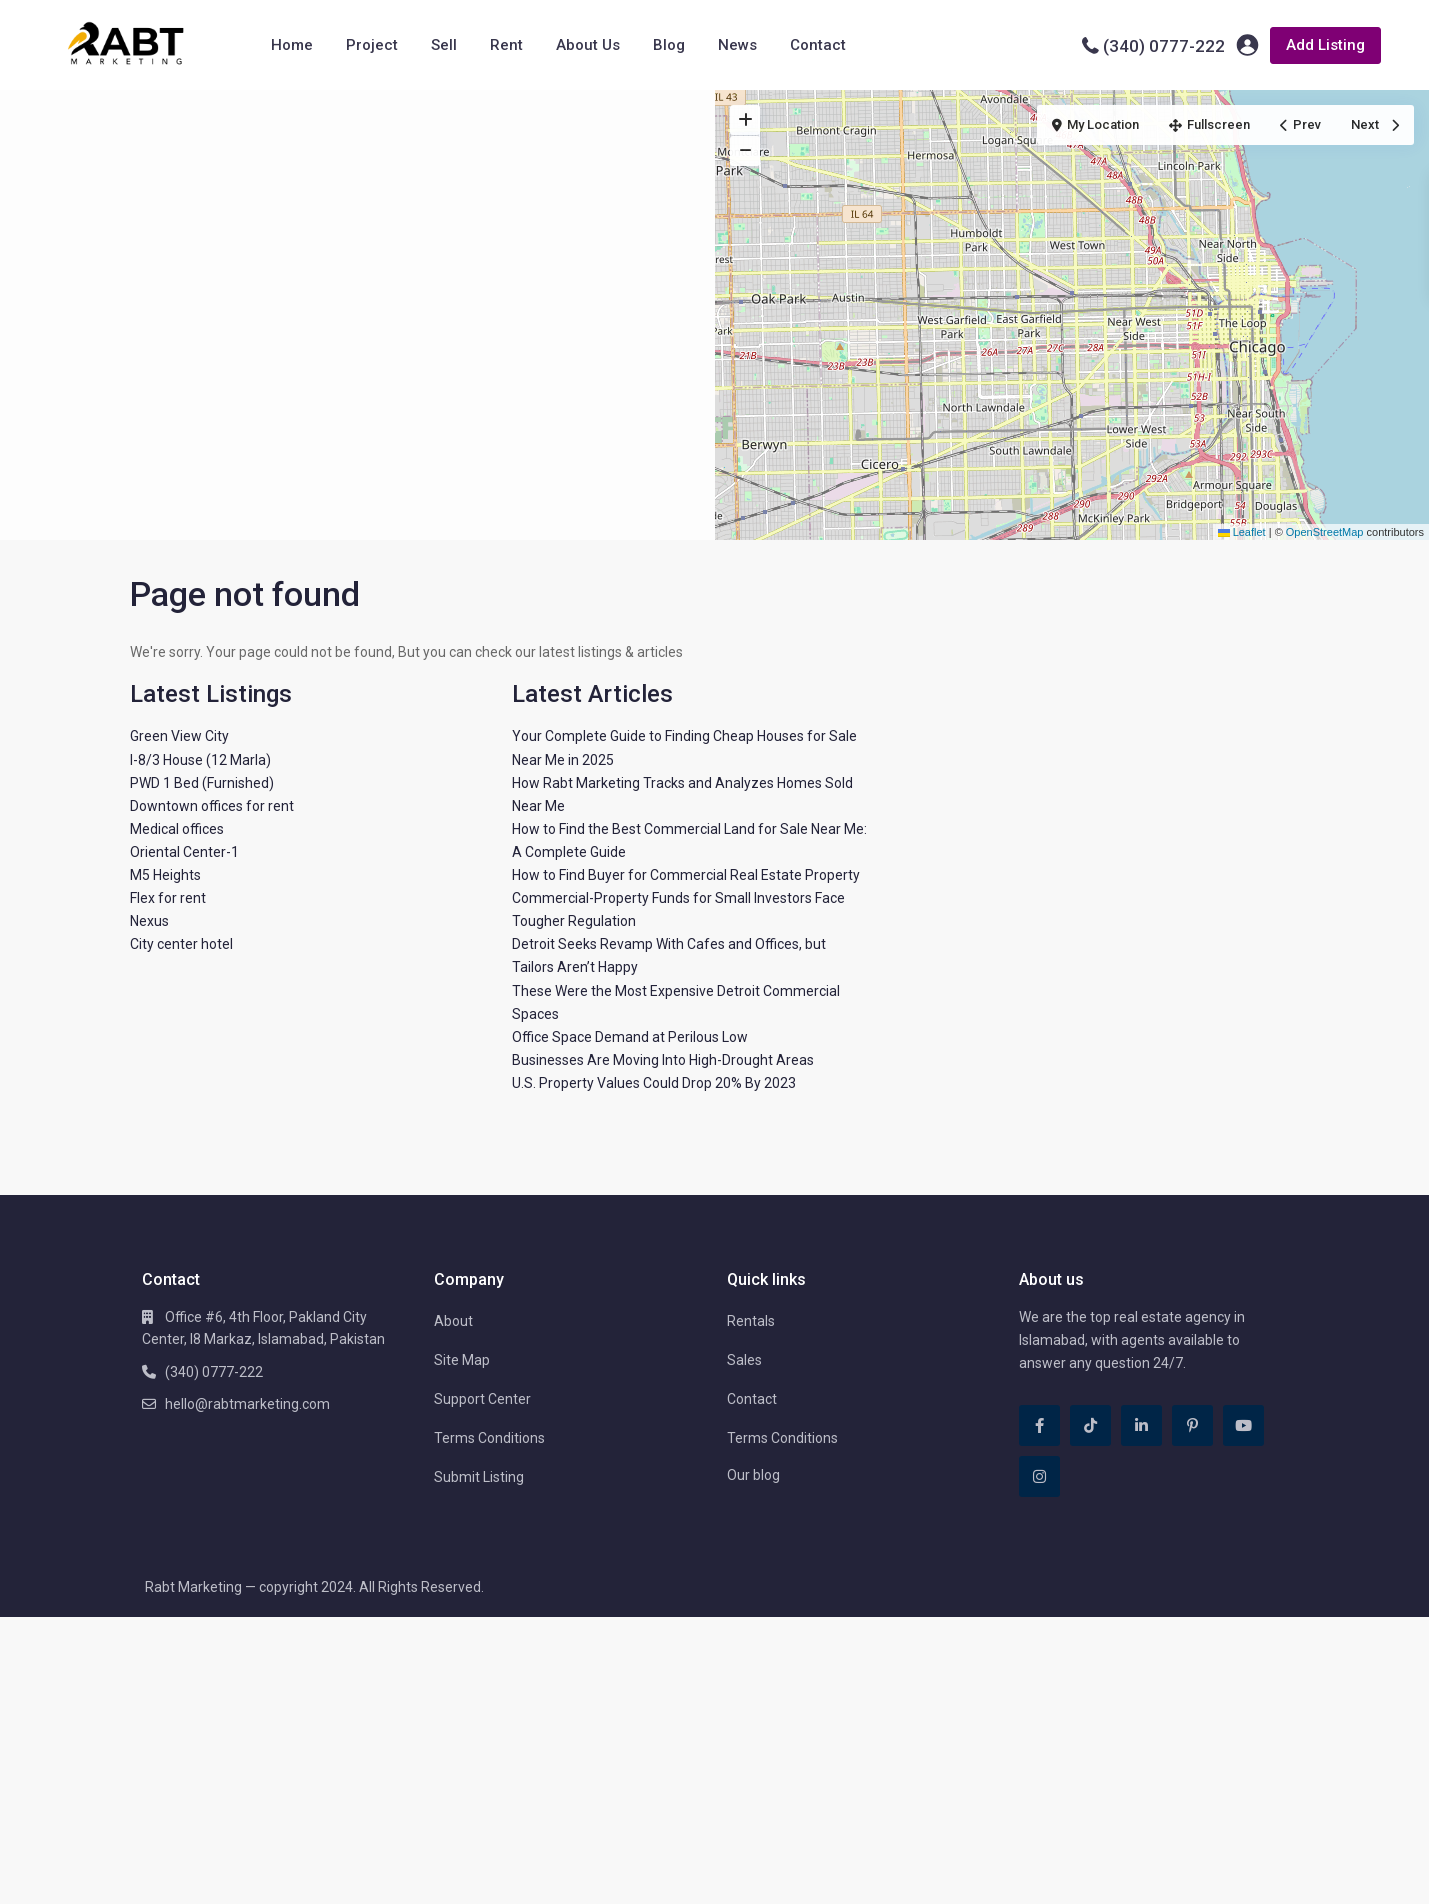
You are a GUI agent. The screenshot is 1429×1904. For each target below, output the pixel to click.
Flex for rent (168, 898)
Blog (669, 45)
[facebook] (1039, 1425)
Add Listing (1325, 45)
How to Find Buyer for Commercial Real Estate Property (686, 875)
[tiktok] (1090, 1425)
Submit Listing (479, 1477)
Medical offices (177, 829)
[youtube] (1243, 1425)
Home (292, 45)
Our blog (753, 1475)
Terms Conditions (489, 1438)
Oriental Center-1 (184, 852)
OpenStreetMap (1325, 532)
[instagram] (1039, 1476)
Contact (818, 45)
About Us (588, 45)
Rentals (751, 1321)
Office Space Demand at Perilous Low (630, 1037)
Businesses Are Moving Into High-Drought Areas (663, 1060)
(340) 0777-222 (1164, 46)
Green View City (179, 736)
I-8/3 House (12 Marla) (200, 760)
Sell (444, 45)
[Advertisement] (357, 240)
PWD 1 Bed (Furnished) (202, 783)
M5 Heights (165, 875)
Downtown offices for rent (212, 806)
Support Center (482, 1399)
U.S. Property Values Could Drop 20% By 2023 (654, 1083)
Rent (506, 45)
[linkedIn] (1141, 1425)
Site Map (462, 1360)
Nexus (149, 921)
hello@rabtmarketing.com (247, 1404)
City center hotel (181, 944)
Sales (744, 1360)
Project (372, 45)
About (453, 1321)
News (737, 45)
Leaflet (1242, 532)
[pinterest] (1192, 1425)
